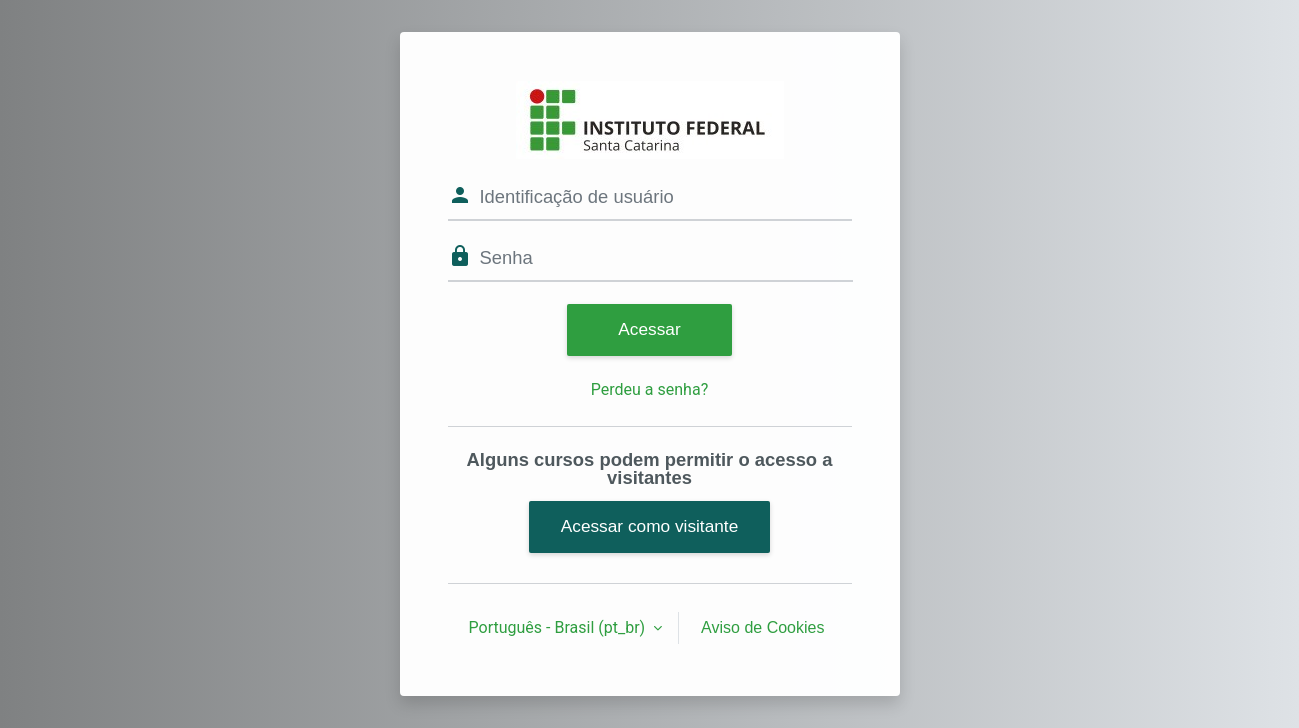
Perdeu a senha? (649, 389)
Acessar (649, 329)
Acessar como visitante (650, 526)
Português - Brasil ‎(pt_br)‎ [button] (559, 627)
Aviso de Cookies (762, 627)
